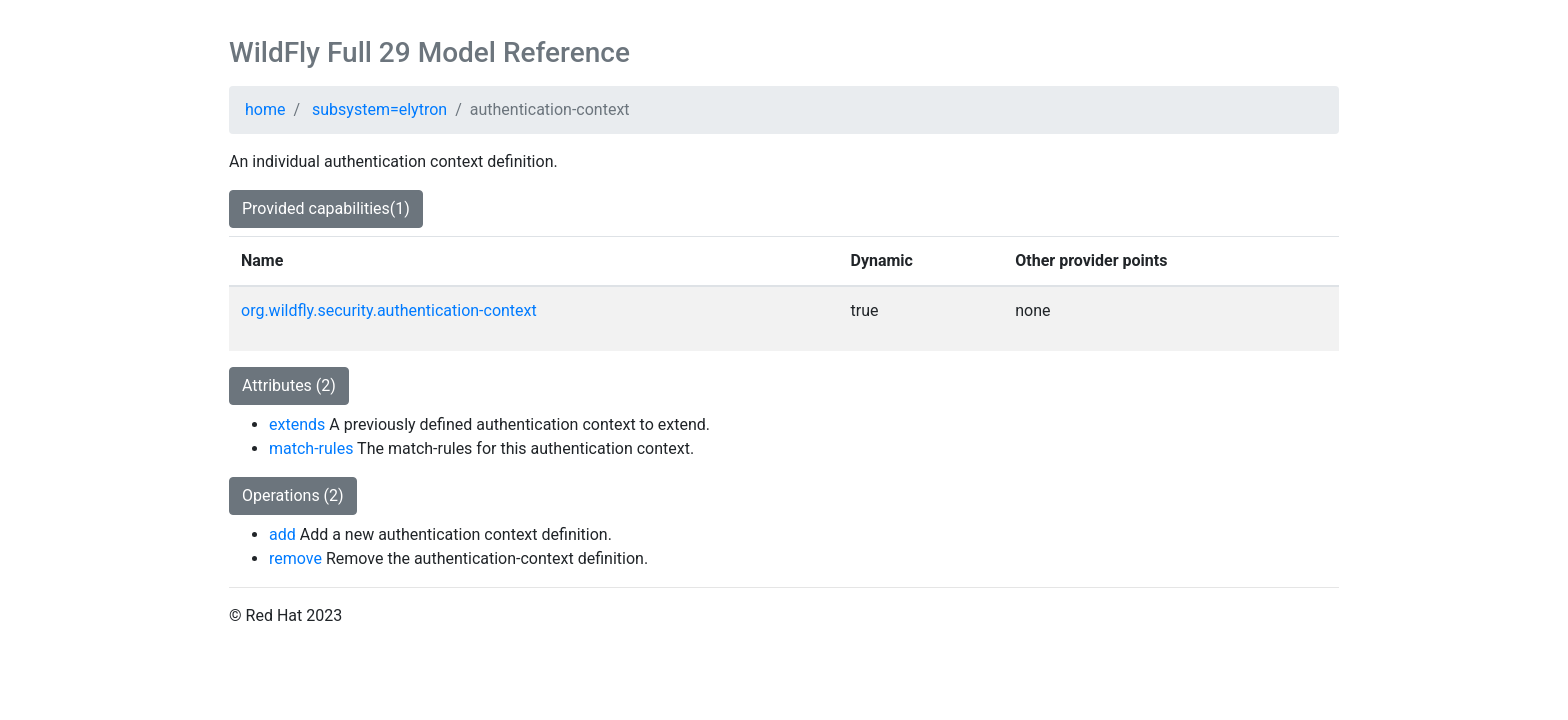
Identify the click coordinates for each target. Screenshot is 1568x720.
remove (295, 558)
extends (297, 424)
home (265, 109)
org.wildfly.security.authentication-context (389, 310)
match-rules (311, 448)
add (282, 534)
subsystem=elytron (379, 109)
